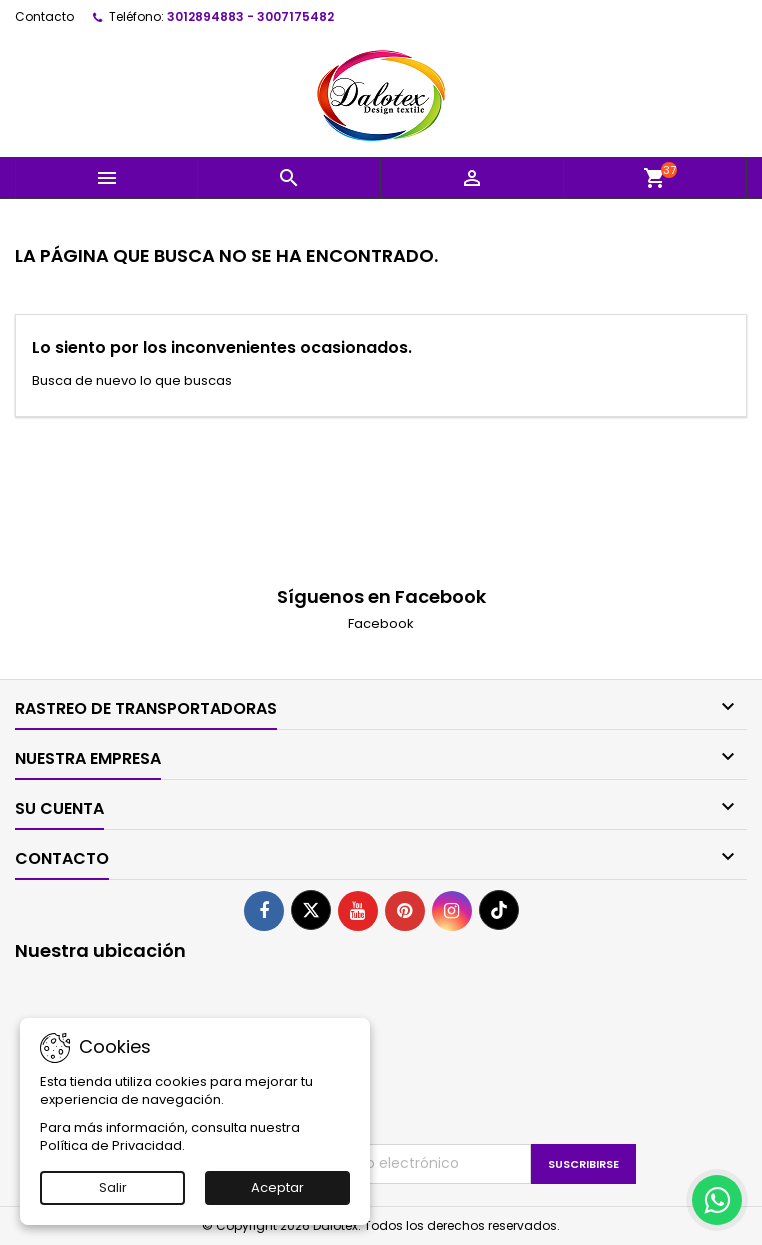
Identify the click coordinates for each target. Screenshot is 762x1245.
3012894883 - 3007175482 (250, 16)
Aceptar (277, 1187)
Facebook (381, 623)
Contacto (44, 16)
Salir (113, 1187)
